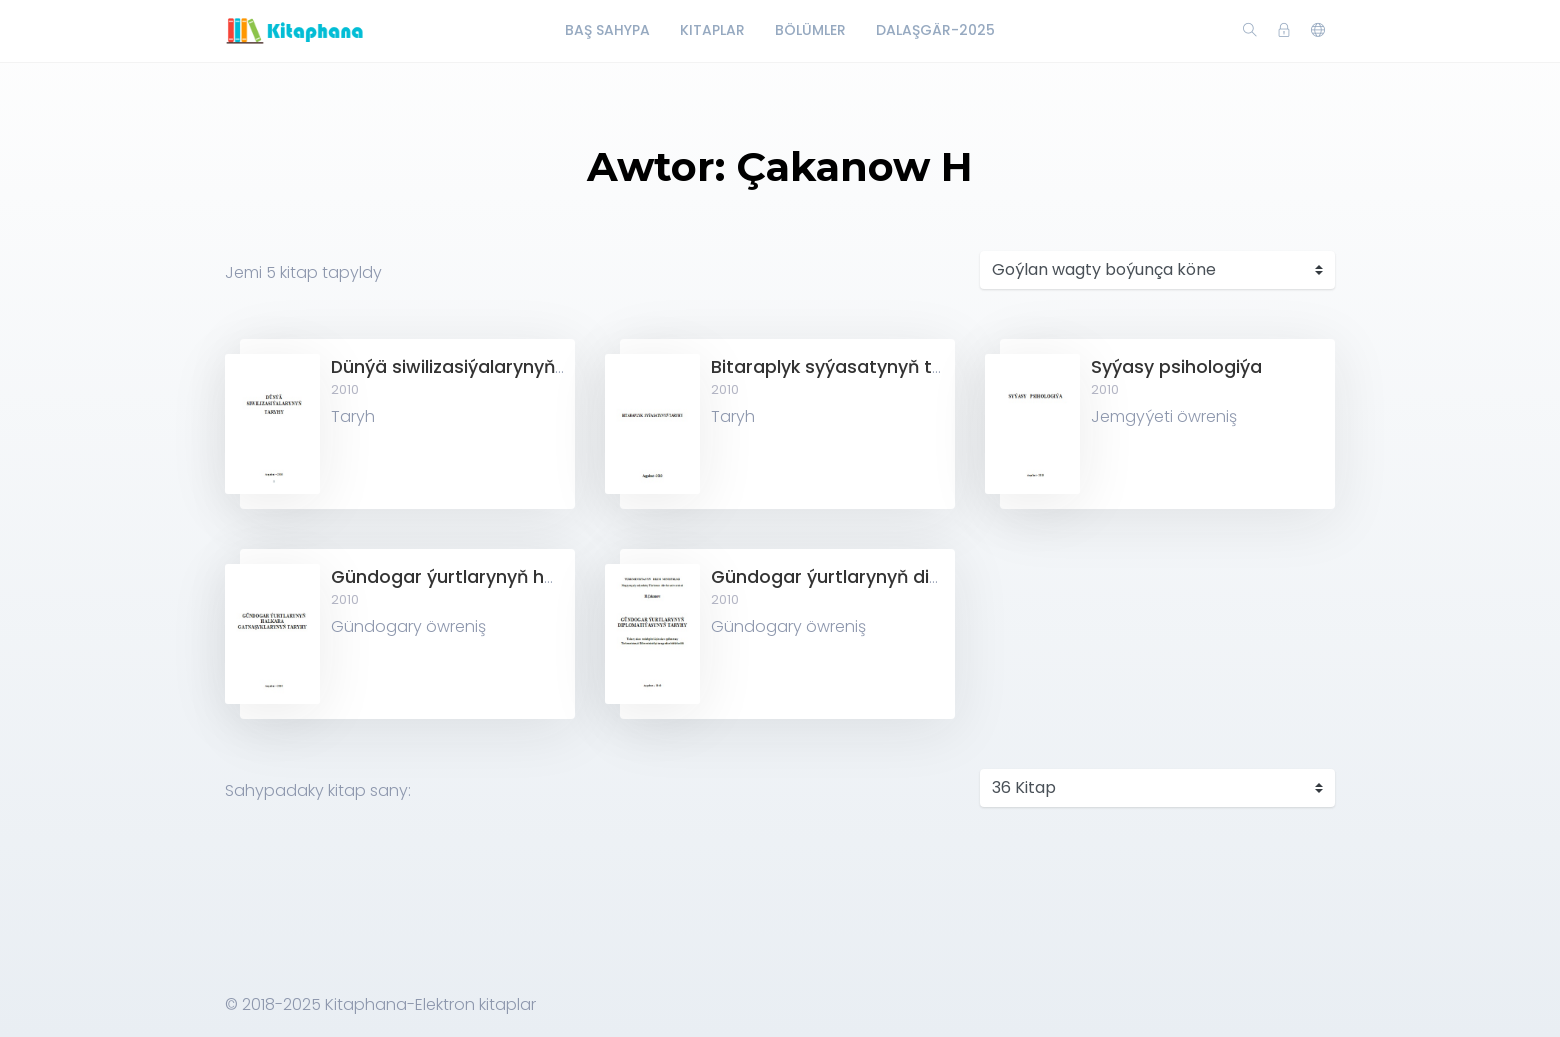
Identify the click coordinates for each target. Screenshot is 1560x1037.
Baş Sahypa (607, 30)
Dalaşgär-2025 (935, 30)
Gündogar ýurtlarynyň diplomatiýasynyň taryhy (923, 577)
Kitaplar (712, 30)
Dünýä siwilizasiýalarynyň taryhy (474, 367)
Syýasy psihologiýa (1176, 367)
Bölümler (810, 30)
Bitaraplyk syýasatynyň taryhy (846, 367)
